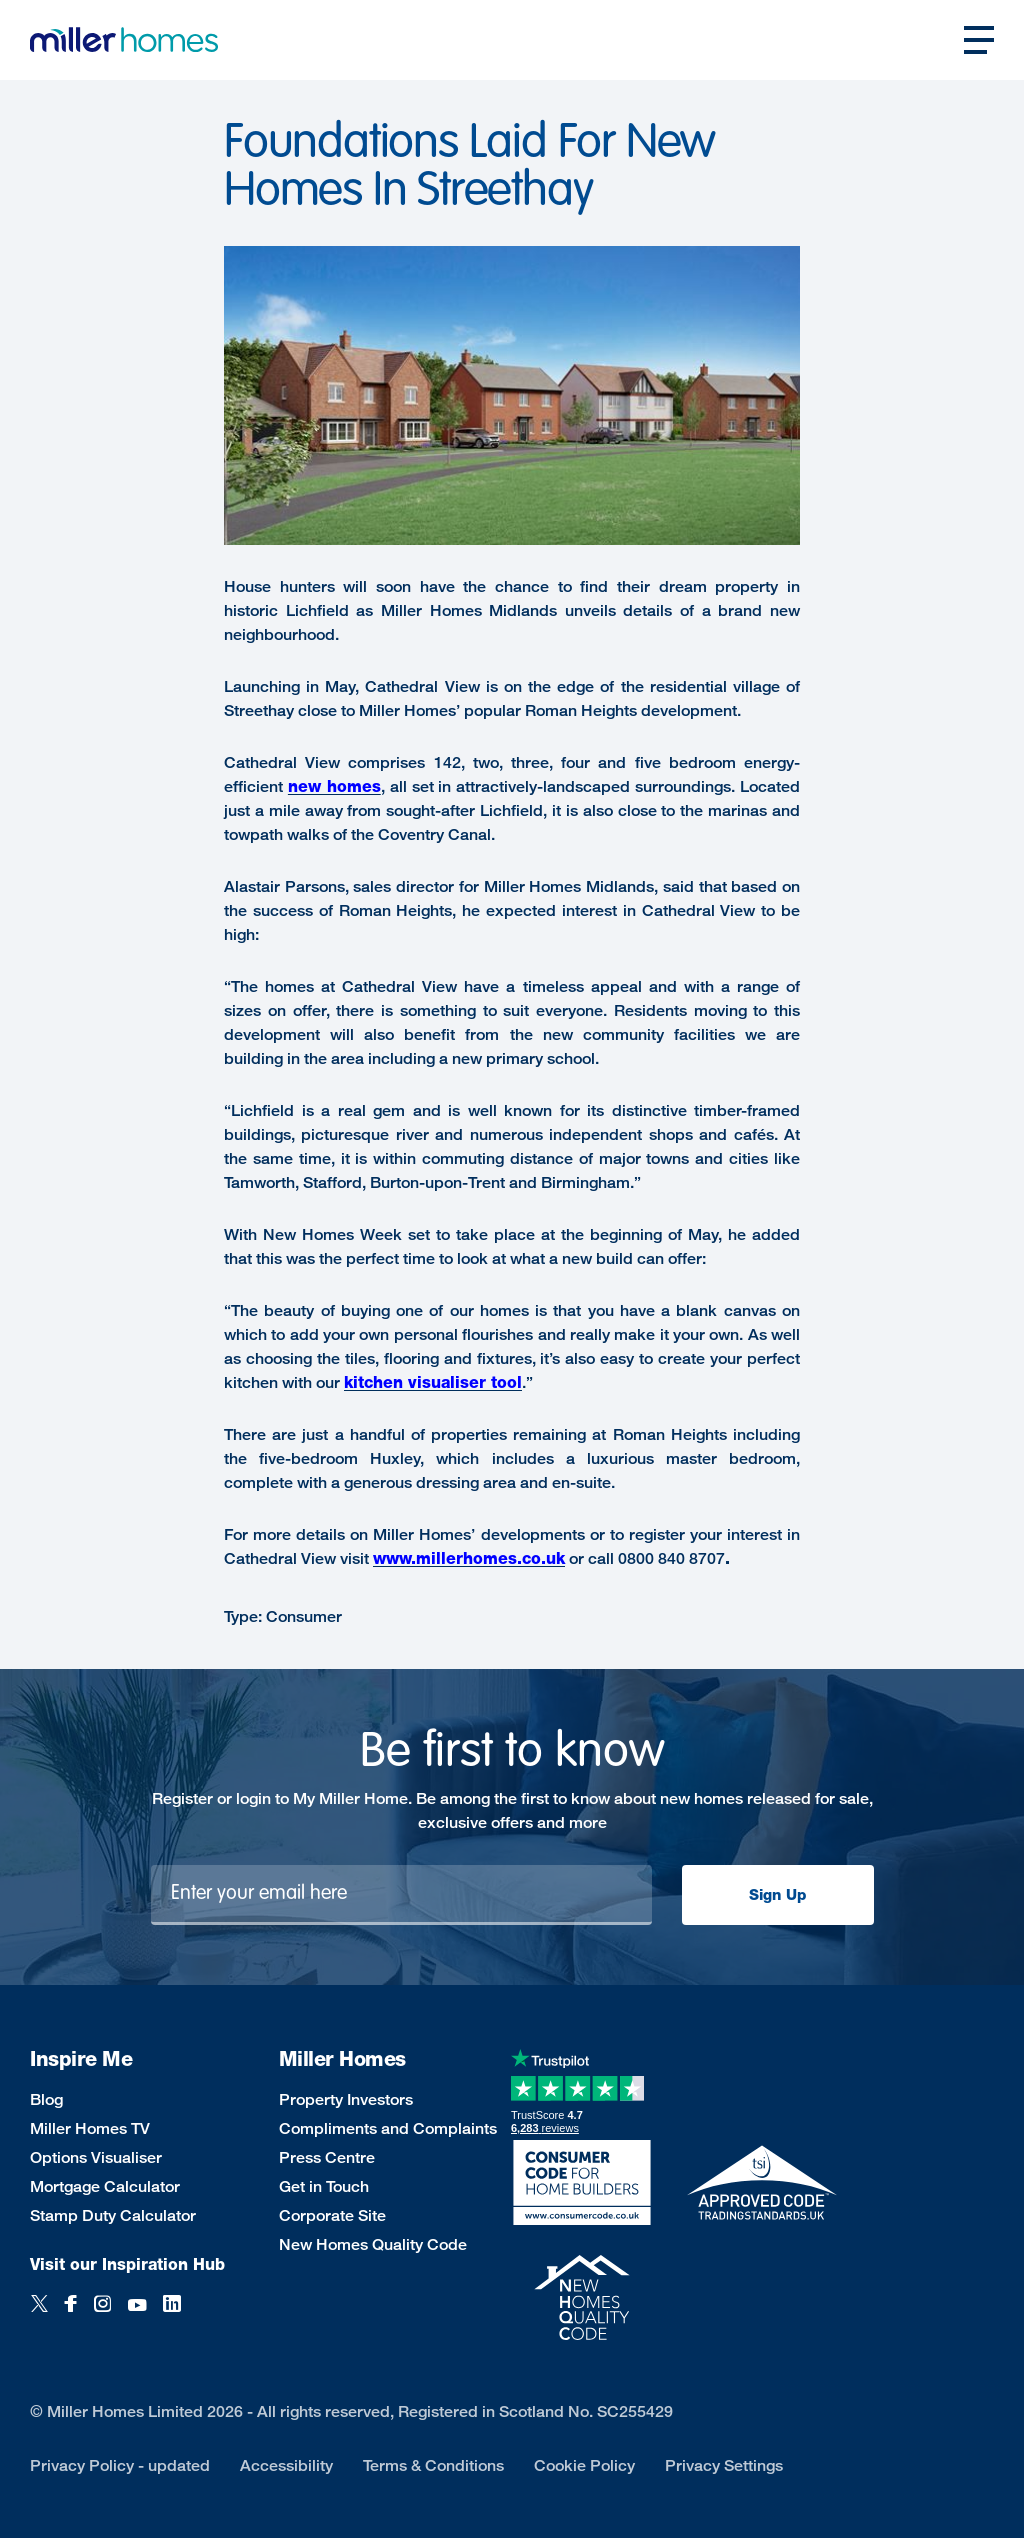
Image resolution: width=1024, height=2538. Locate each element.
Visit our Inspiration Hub (127, 2264)
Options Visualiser (96, 2157)
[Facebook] (71, 2314)
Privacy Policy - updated (120, 2465)
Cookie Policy (584, 2465)
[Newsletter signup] (401, 1895)
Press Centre (327, 2157)
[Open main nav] (979, 40)
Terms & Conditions (433, 2465)
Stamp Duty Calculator (113, 2215)
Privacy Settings (724, 2465)
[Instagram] (102, 2314)
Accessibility (286, 2465)
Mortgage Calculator (105, 2186)
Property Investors (346, 2099)
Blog (46, 2099)
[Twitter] (39, 2314)
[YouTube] (137, 2314)
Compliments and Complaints (388, 2128)
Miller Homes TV (90, 2128)
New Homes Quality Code (373, 2244)
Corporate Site (332, 2215)
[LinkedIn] (172, 2314)
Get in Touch (324, 2186)
